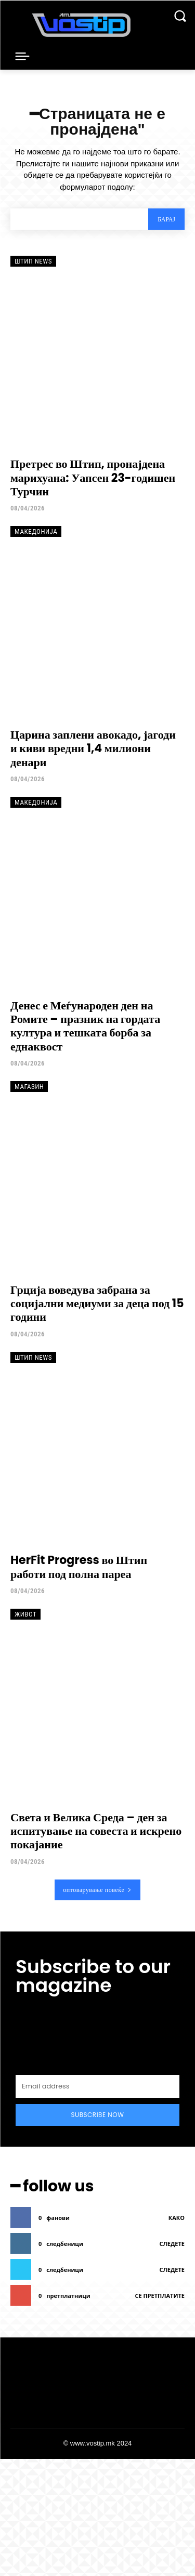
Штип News (33, 261)
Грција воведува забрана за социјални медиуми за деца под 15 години (97, 1303)
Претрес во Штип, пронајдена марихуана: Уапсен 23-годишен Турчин (92, 478)
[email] (97, 2086)
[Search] (166, 219)
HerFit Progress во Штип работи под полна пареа (78, 1567)
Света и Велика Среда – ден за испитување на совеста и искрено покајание (95, 1831)
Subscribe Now (97, 2114)
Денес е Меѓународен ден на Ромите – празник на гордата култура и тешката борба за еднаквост (85, 1026)
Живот (25, 1614)
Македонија (36, 531)
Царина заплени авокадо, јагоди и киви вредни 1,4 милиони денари (93, 748)
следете (172, 2244)
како (176, 2218)
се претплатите (160, 2295)
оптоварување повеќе (97, 1889)
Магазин (29, 1086)
